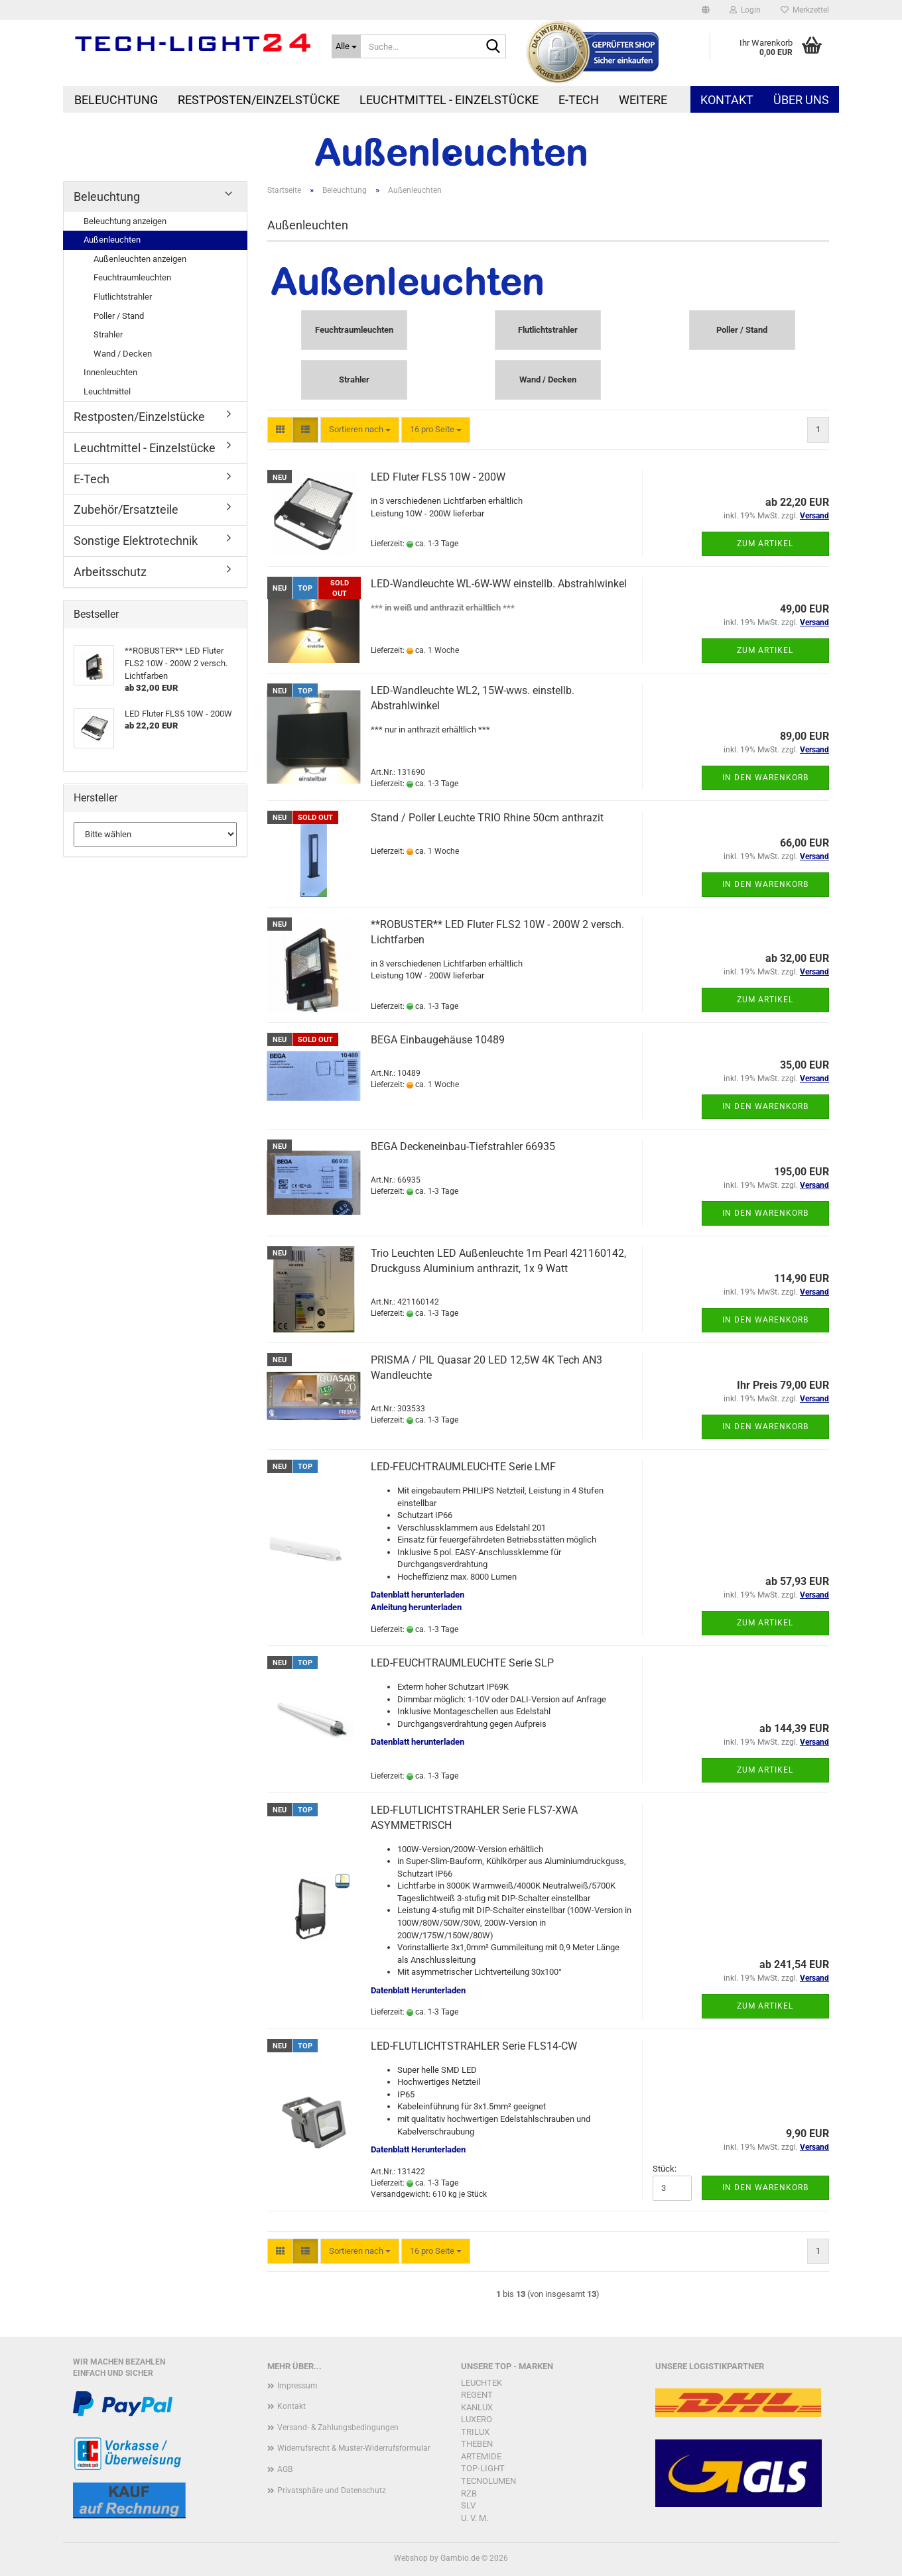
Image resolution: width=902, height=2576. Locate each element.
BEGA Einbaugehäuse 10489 (438, 1039)
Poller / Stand (119, 316)
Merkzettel (805, 10)
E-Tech (578, 100)
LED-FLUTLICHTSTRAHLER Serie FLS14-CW (474, 2046)
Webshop (411, 2558)
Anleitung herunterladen (416, 1607)
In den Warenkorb (765, 777)
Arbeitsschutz (110, 572)
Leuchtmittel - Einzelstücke (449, 100)
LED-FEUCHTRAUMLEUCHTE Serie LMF (463, 1466)
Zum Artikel (765, 543)
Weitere (643, 100)
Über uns (801, 100)
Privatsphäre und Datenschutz (331, 2490)
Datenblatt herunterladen (417, 1595)
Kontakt (726, 100)
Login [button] (745, 10)
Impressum (297, 2385)
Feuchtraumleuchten (132, 277)
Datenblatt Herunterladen (418, 1990)
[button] (706, 10)
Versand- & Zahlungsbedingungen (338, 2427)
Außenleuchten (112, 240)
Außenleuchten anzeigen (140, 259)
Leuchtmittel (107, 391)
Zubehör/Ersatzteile (126, 509)
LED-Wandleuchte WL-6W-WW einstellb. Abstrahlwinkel (499, 583)
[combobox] (359, 430)
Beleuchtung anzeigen (125, 221)
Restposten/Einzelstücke (259, 100)
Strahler (108, 334)
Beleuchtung (116, 100)
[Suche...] (346, 46)
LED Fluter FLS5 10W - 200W (438, 477)
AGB (284, 2469)
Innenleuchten (110, 372)
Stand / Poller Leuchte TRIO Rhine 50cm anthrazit (487, 817)
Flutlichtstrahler (123, 297)
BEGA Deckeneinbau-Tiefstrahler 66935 (463, 1146)
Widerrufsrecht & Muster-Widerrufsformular (353, 2448)
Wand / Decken (123, 354)
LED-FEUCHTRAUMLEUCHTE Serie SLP (462, 1663)
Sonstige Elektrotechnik (136, 541)
